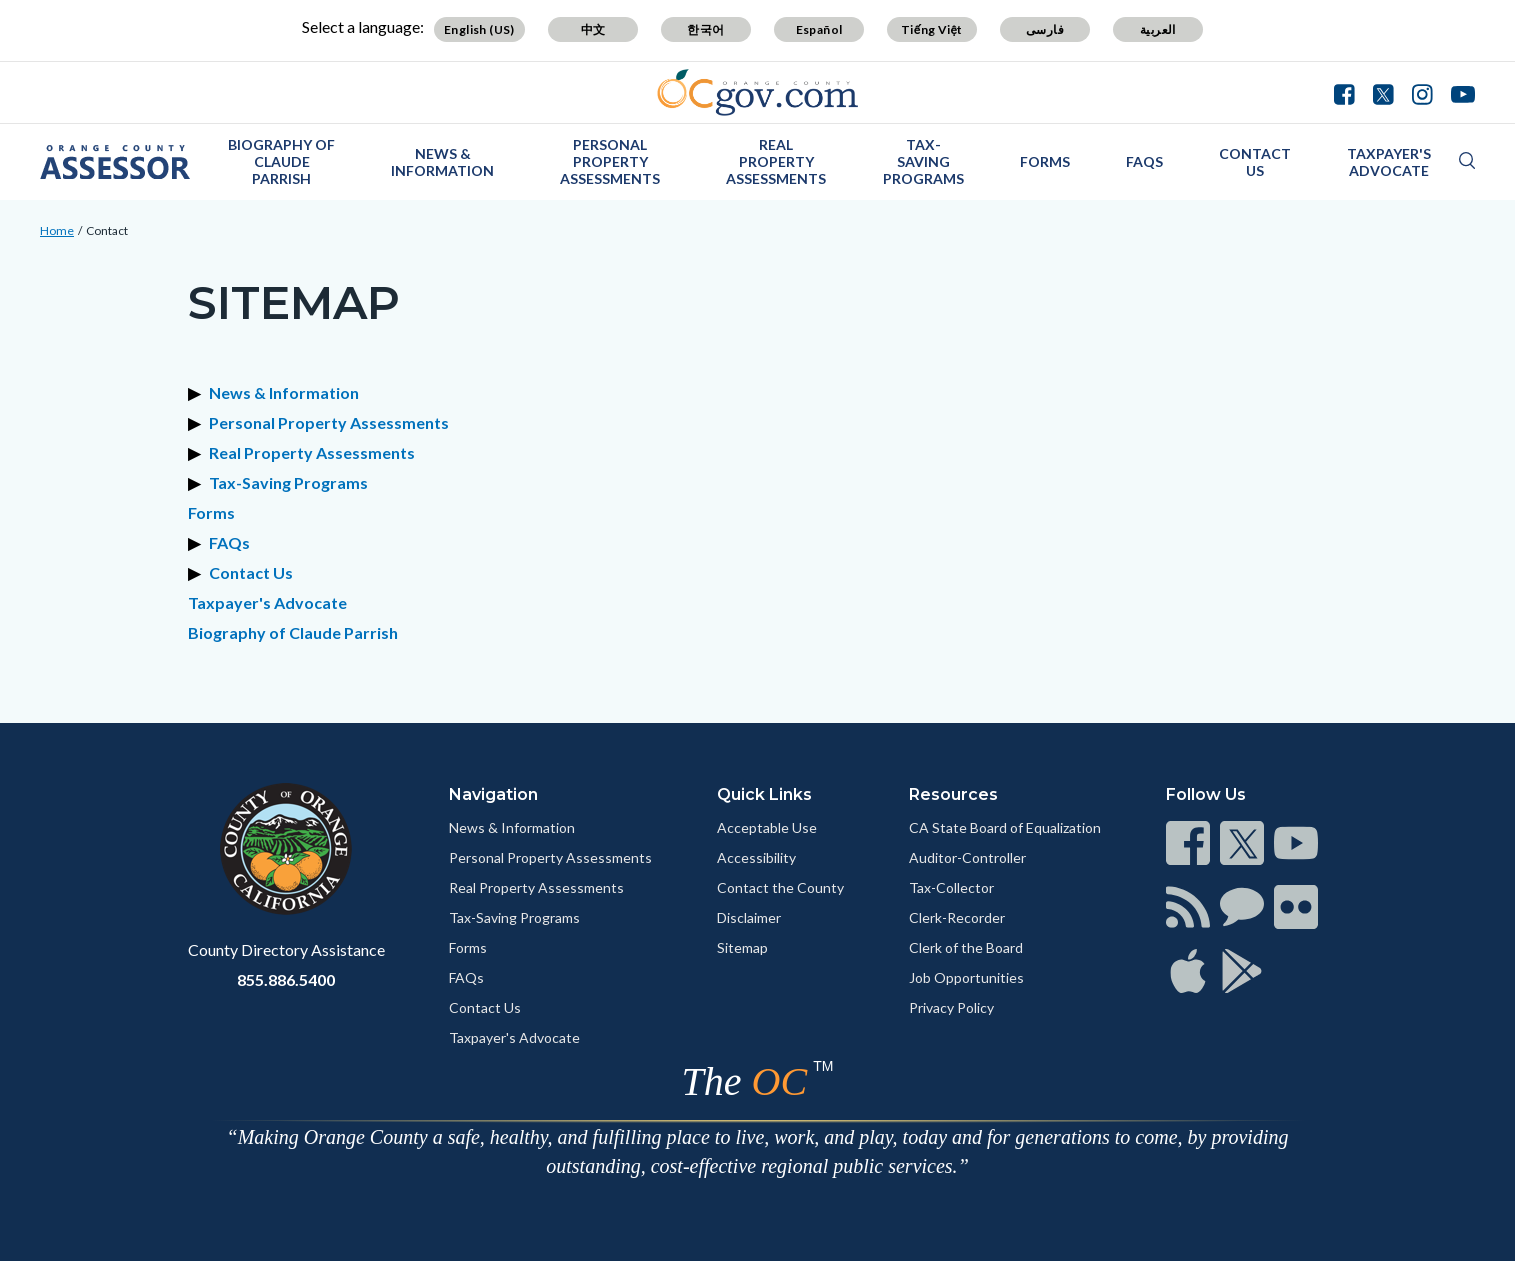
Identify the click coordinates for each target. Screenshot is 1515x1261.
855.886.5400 (286, 979)
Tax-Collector (951, 887)
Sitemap (742, 947)
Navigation (493, 794)
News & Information (442, 162)
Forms (1045, 161)
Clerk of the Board (966, 947)
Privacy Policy (951, 1007)
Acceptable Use (767, 827)
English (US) (479, 29)
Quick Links (764, 794)
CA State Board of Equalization (1005, 827)
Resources (953, 794)
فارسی (1045, 29)
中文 (593, 29)
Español (819, 29)
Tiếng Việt (932, 29)
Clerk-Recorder (957, 917)
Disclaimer (749, 917)
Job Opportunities (966, 977)
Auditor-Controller (967, 857)
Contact (107, 230)
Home (57, 230)
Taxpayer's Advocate (1389, 162)
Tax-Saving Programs (923, 161)
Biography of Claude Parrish (281, 161)
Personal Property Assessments (610, 161)
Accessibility (756, 857)
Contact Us (1255, 162)
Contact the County (780, 887)
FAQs (1144, 161)
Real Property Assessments (776, 161)
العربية (1158, 29)
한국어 (705, 29)
